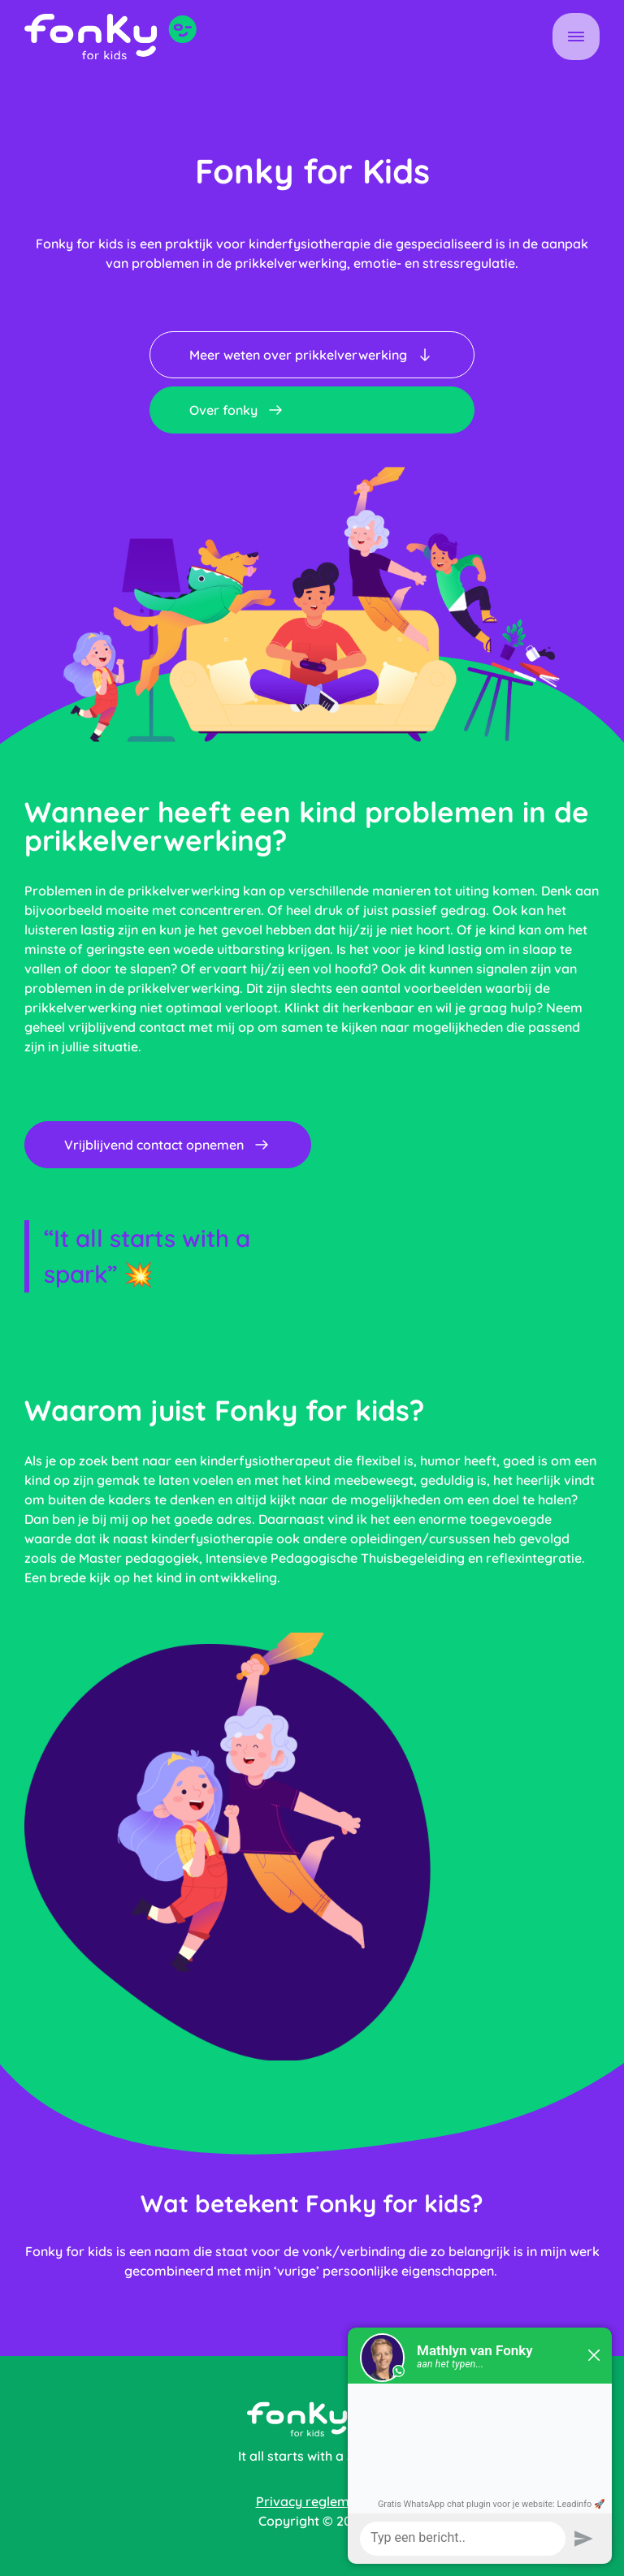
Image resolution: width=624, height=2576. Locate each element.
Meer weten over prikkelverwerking (312, 355)
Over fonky (237, 410)
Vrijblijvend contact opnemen (167, 1144)
